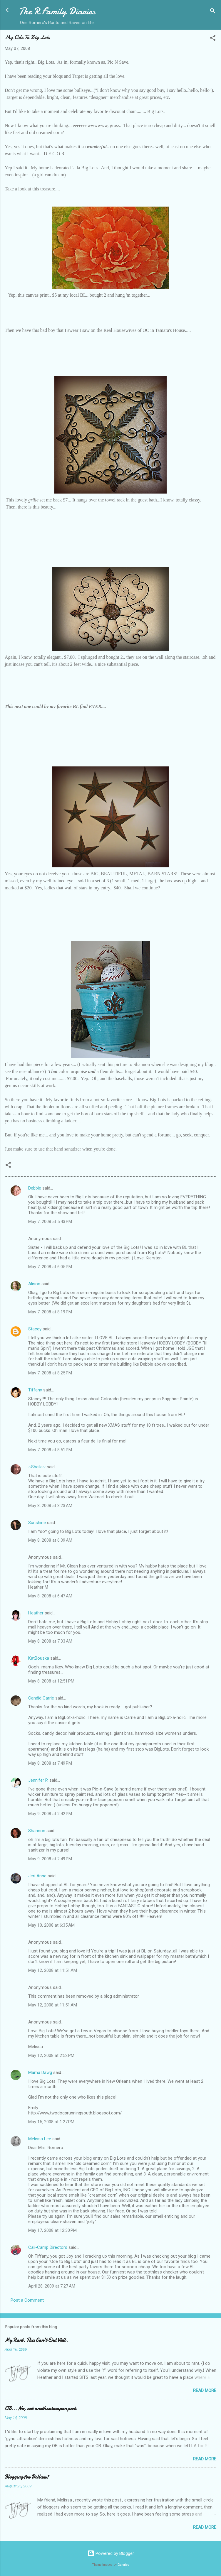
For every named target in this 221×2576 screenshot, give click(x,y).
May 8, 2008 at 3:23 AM (50, 1505)
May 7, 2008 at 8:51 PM (50, 1449)
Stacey (34, 1329)
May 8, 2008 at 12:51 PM (51, 1681)
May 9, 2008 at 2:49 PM (50, 1859)
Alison (34, 1283)
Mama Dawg (40, 2072)
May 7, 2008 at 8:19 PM (50, 1312)
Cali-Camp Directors (47, 2247)
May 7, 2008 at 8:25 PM (50, 1373)
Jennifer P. (38, 1780)
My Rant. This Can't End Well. (36, 2340)
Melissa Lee (39, 2138)
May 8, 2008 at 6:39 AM (50, 1540)
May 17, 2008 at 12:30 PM (52, 2230)
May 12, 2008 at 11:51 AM (52, 1970)
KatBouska (38, 1658)
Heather (35, 1613)
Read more (204, 2390)
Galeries (123, 2565)
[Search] (212, 12)
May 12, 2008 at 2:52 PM (51, 2055)
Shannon (36, 1830)
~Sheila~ (37, 1466)
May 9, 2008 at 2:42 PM (50, 1813)
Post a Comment (27, 2300)
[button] (212, 38)
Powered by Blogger (110, 2553)
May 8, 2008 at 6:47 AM (50, 1596)
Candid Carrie (41, 1698)
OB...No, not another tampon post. (41, 2408)
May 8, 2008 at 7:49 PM (50, 1763)
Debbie (34, 1188)
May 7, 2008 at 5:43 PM (50, 1221)
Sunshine (37, 1522)
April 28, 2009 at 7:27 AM (51, 2286)
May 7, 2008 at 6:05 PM (50, 1266)
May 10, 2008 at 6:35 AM (51, 1925)
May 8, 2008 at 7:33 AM (50, 1641)
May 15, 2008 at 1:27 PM (51, 2121)
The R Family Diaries (57, 11)
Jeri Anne (37, 1876)
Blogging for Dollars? (27, 2477)
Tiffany (35, 1390)
